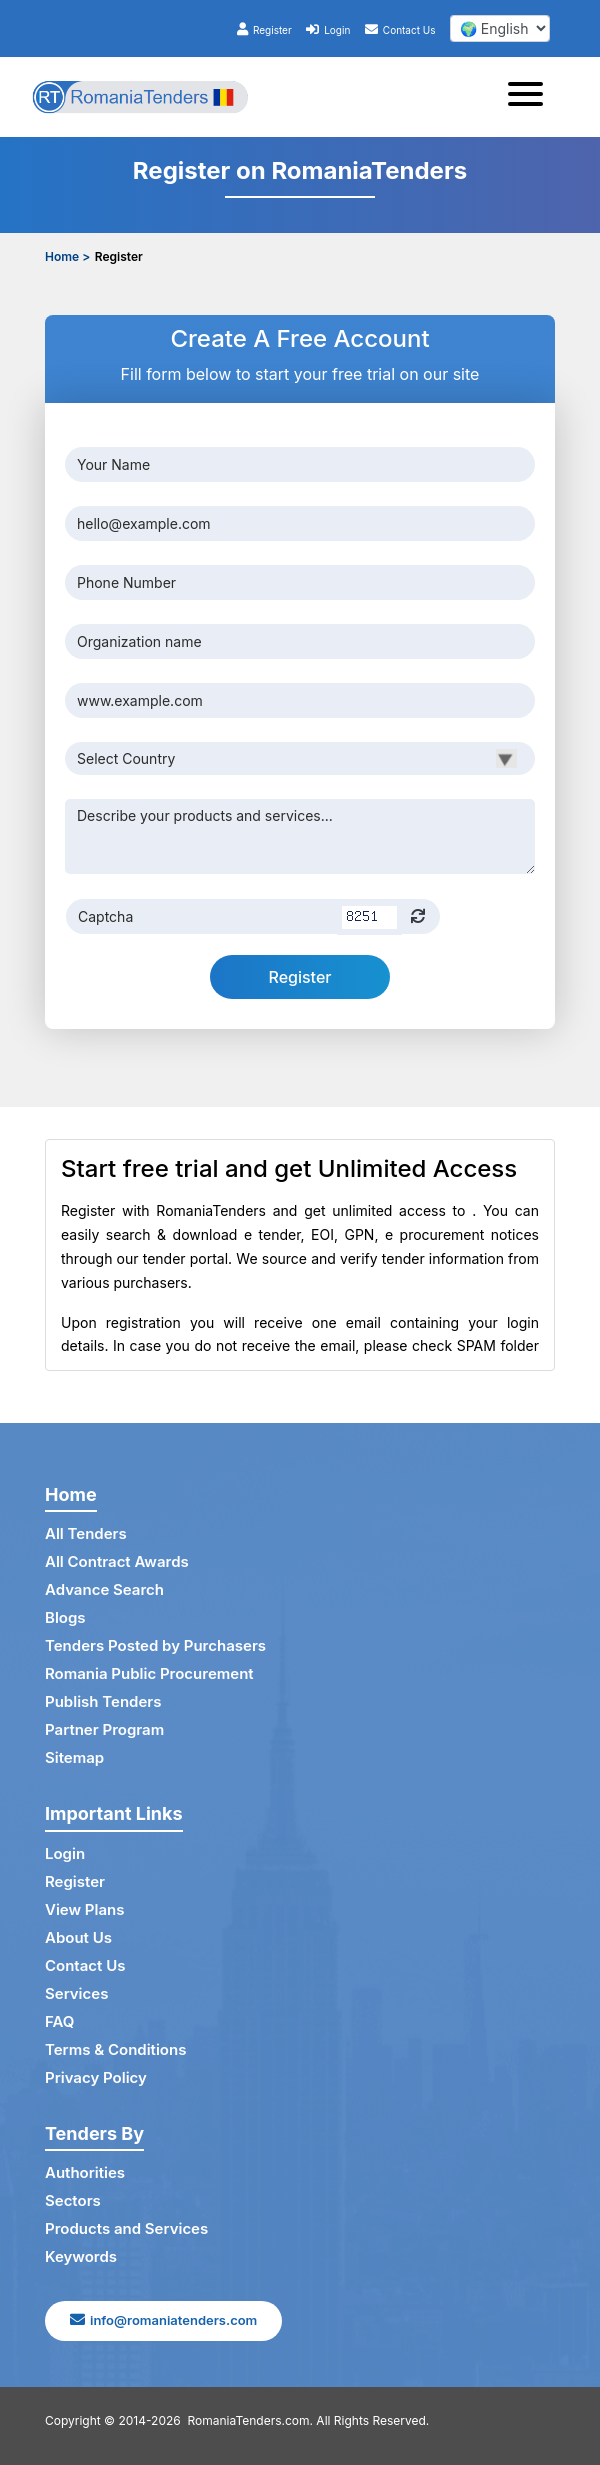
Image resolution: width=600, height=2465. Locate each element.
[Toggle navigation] (531, 97)
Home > (67, 256)
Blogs (65, 1617)
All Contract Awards (117, 1561)
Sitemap (74, 1757)
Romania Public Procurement (149, 1673)
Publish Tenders (103, 1701)
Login (328, 30)
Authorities (85, 2172)
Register (264, 30)
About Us (78, 1937)
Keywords (81, 2256)
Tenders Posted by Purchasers (155, 1645)
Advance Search (104, 1589)
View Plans (84, 1909)
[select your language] (500, 28)
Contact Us (400, 30)
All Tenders (86, 1533)
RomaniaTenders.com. (250, 2420)
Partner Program (104, 1729)
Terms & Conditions (115, 2049)
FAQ (59, 2021)
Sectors (73, 2200)
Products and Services (126, 2228)
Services (76, 1993)
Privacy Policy (96, 2077)
